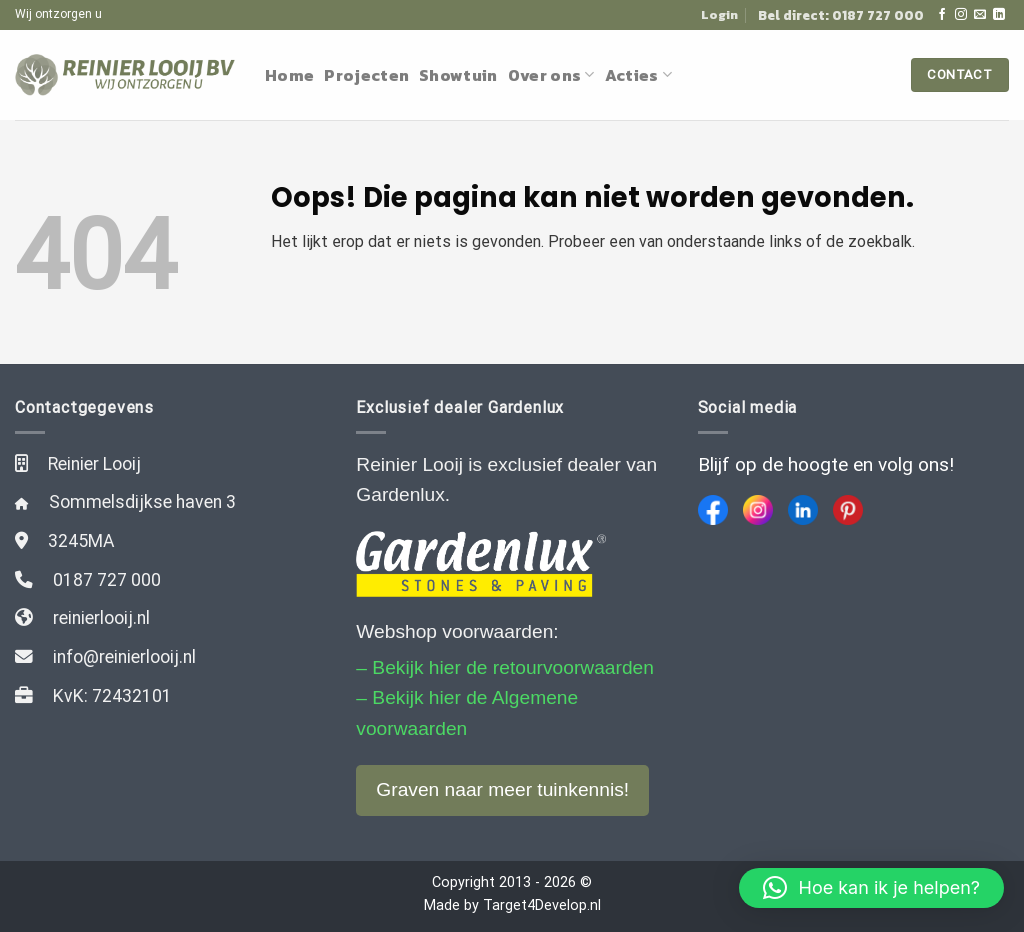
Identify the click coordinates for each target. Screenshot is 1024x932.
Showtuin (458, 75)
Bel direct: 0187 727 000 (841, 15)
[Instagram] (758, 510)
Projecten (366, 75)
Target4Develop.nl (542, 905)
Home (289, 75)
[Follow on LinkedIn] (999, 15)
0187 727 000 (107, 580)
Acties (638, 75)
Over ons (551, 75)
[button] (871, 888)
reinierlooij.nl (101, 618)
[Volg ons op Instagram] (961, 15)
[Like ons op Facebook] (942, 15)
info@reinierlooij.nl (124, 657)
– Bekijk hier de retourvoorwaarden (505, 667)
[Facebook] (713, 510)
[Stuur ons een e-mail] (980, 15)
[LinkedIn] (803, 510)
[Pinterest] (848, 510)
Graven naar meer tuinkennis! (502, 789)
